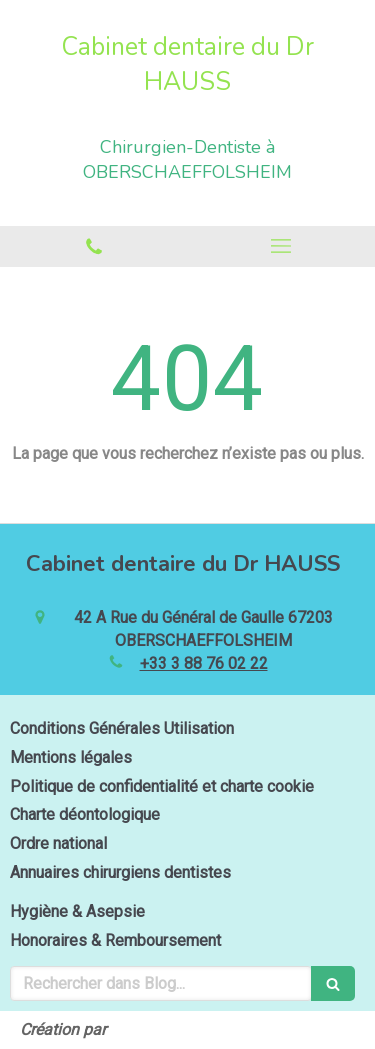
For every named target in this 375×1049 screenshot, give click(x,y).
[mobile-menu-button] (282, 246)
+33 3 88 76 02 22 (204, 663)
